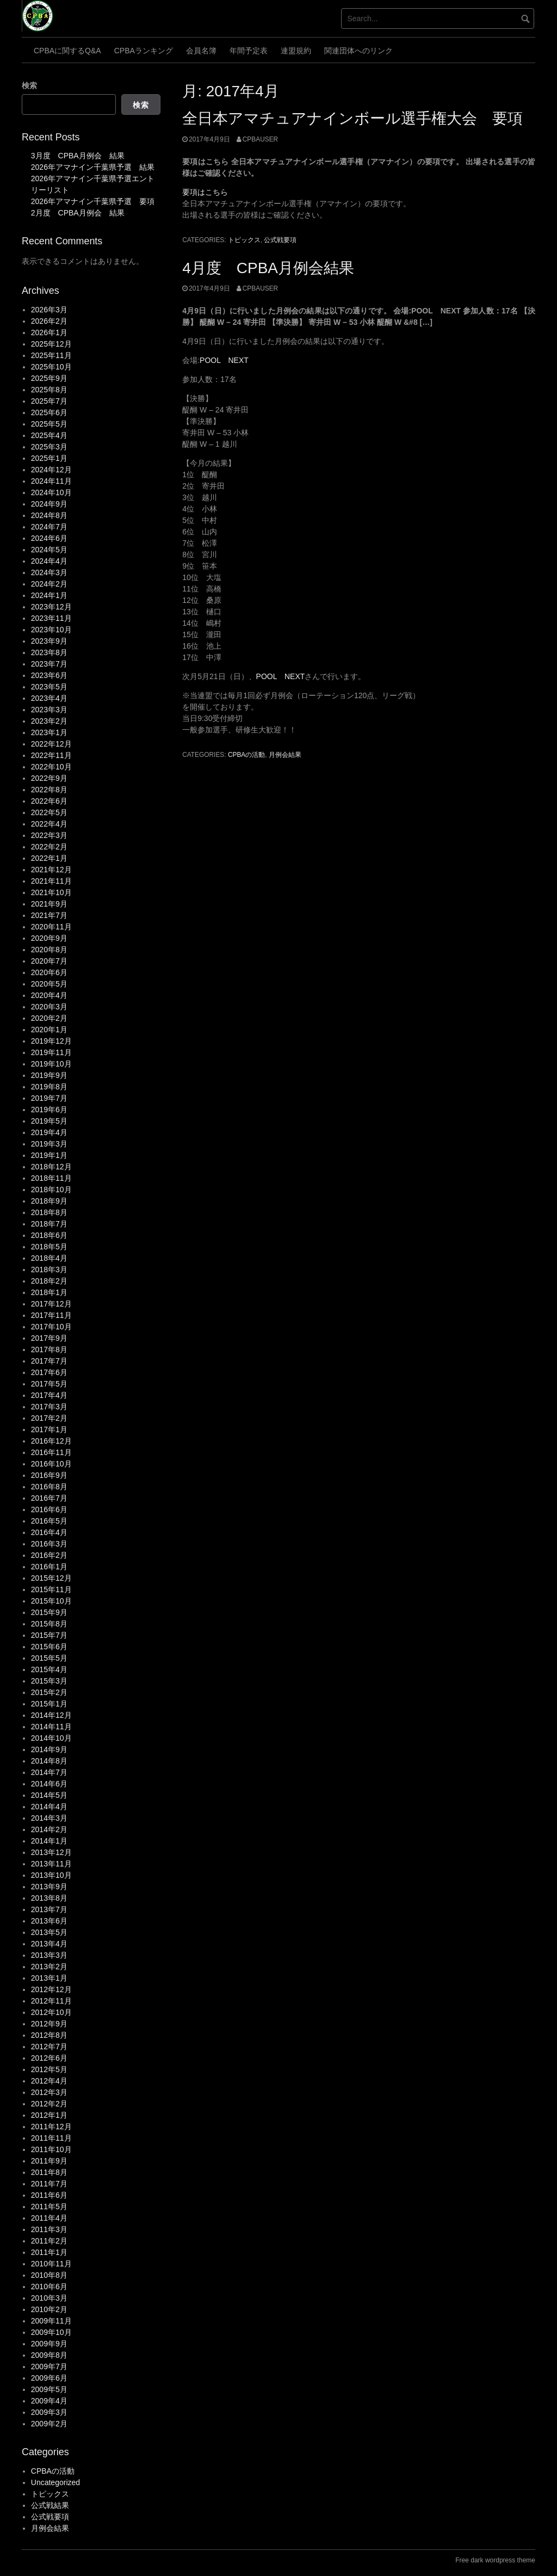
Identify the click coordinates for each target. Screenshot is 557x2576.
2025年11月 (51, 355)
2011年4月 (49, 2218)
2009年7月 (49, 2366)
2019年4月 (49, 1132)
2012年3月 (49, 2092)
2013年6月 (49, 1920)
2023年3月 (49, 709)
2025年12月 (51, 344)
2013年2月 (49, 1966)
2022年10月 (51, 766)
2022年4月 (49, 823)
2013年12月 (51, 1852)
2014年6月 (49, 1783)
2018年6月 (49, 1235)
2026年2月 (49, 321)
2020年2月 (49, 1018)
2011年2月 (49, 2240)
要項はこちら (205, 192)
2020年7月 (49, 961)
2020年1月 (49, 1029)
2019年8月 (49, 1086)
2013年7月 (49, 1909)
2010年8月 (49, 2275)
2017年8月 (49, 1349)
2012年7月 (49, 2046)
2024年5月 (49, 549)
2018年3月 (49, 1269)
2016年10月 (51, 1463)
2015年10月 (51, 1601)
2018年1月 (49, 1292)
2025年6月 (49, 412)
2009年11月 (51, 2320)
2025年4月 (49, 435)
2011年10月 (51, 2149)
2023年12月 (51, 606)
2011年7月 (49, 2183)
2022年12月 (51, 743)
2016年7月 (49, 1498)
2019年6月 (49, 1109)
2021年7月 (49, 915)
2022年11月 (51, 755)
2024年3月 (49, 572)
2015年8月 (49, 1623)
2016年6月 (49, 1509)
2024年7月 (49, 526)
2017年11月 (51, 1315)
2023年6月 (49, 675)
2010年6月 (49, 2286)
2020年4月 (49, 995)
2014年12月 (51, 1715)
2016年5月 (49, 1521)
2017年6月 (49, 1372)
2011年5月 (49, 2206)
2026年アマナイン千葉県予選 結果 (92, 167)
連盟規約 (296, 50)
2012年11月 (51, 2000)
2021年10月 (51, 892)
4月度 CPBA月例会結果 (268, 268)
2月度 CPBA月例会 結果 (78, 212)
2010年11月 (51, 2263)
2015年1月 (49, 1703)
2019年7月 (49, 1098)
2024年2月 (49, 584)
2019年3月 (49, 1143)
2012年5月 (49, 2069)
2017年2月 (49, 1418)
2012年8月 (49, 2035)
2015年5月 (49, 1658)
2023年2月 (49, 721)
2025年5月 (49, 424)
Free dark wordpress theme (495, 2560)
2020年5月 (49, 983)
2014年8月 (49, 1761)
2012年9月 (49, 2023)
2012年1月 (49, 2115)
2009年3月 (49, 2412)
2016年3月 (49, 1543)
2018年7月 (49, 1223)
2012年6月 (49, 2058)
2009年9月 (49, 2343)
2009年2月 (49, 2423)
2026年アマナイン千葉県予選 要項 (92, 201)
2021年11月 (51, 881)
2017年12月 (51, 1303)
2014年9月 (49, 1749)
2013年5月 (49, 1932)
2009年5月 (49, 2389)
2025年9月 (49, 378)
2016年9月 (49, 1475)
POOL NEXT (224, 360)
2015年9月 (49, 1612)
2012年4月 (49, 2080)
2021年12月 (51, 869)
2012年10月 (51, 2012)
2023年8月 (49, 652)
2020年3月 (49, 1006)
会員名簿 (201, 50)
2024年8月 (49, 515)
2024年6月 (49, 538)
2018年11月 (51, 1178)
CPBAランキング (143, 50)
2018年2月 (49, 1281)
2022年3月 (49, 835)
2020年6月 (49, 972)
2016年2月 (49, 1555)
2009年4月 (49, 2400)
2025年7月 (49, 401)
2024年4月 (49, 561)
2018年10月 (51, 1189)
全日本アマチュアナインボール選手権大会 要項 (352, 118)
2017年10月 (51, 1326)
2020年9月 (49, 938)
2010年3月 (49, 2298)
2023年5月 (49, 686)
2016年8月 (49, 1486)
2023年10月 (51, 629)
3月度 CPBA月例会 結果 (78, 155)
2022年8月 (49, 789)
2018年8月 (49, 1212)
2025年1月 (49, 458)
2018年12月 (51, 1166)
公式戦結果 (50, 2505)
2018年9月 (49, 1201)
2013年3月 (49, 1955)
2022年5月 (49, 812)
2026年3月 (49, 309)
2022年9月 (49, 778)
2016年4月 (49, 1532)
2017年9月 (49, 1338)
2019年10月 (51, 1063)
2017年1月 (49, 1429)
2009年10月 (51, 2332)
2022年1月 (49, 858)
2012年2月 (49, 2103)
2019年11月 (51, 1052)
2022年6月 (49, 801)
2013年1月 (49, 1978)
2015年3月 (49, 1681)
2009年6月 (49, 2378)
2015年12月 (51, 1578)
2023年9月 (49, 641)
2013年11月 (51, 1863)
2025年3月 (49, 446)
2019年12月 (51, 1041)
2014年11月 (51, 1726)
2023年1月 (49, 732)
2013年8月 (49, 1898)
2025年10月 (51, 366)
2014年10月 (51, 1738)
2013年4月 (49, 1943)
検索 (29, 85)
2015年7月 (49, 1635)
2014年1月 (49, 1841)
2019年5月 (49, 1121)
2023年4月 (49, 698)
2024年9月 (49, 504)
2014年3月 (49, 1818)
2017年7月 (49, 1361)
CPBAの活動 (246, 755)
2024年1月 (49, 595)
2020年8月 (49, 949)
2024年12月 (51, 469)
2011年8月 (49, 2172)
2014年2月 (49, 1829)
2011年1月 (49, 2252)
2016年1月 (49, 1566)
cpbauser (260, 139)
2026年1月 (49, 332)
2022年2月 (49, 846)
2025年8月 (49, 389)
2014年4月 (49, 1806)
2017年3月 (49, 1406)
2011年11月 (51, 2138)
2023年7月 (49, 664)
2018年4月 (49, 1258)
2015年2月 (49, 1692)
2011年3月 (49, 2229)
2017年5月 (49, 1383)
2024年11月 (51, 481)
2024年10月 (51, 492)
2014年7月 (49, 1772)
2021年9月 (49, 903)
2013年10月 (51, 1875)
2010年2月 (49, 2309)
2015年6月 (49, 1646)
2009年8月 (49, 2355)
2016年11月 (51, 1452)
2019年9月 (49, 1075)
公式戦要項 (280, 240)
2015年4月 (49, 1669)
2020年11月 (51, 926)
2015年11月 (51, 1589)
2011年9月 (49, 2160)
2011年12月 (51, 2126)
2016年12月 (51, 1441)
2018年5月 (49, 1246)
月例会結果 (285, 755)
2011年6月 (49, 2195)
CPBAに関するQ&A (67, 50)
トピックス (244, 240)
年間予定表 (249, 50)
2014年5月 (49, 1795)
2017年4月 (49, 1395)
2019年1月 (49, 1155)
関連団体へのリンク (358, 50)
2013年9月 (49, 1886)
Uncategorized (55, 2482)
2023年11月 (51, 618)
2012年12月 (51, 1989)
